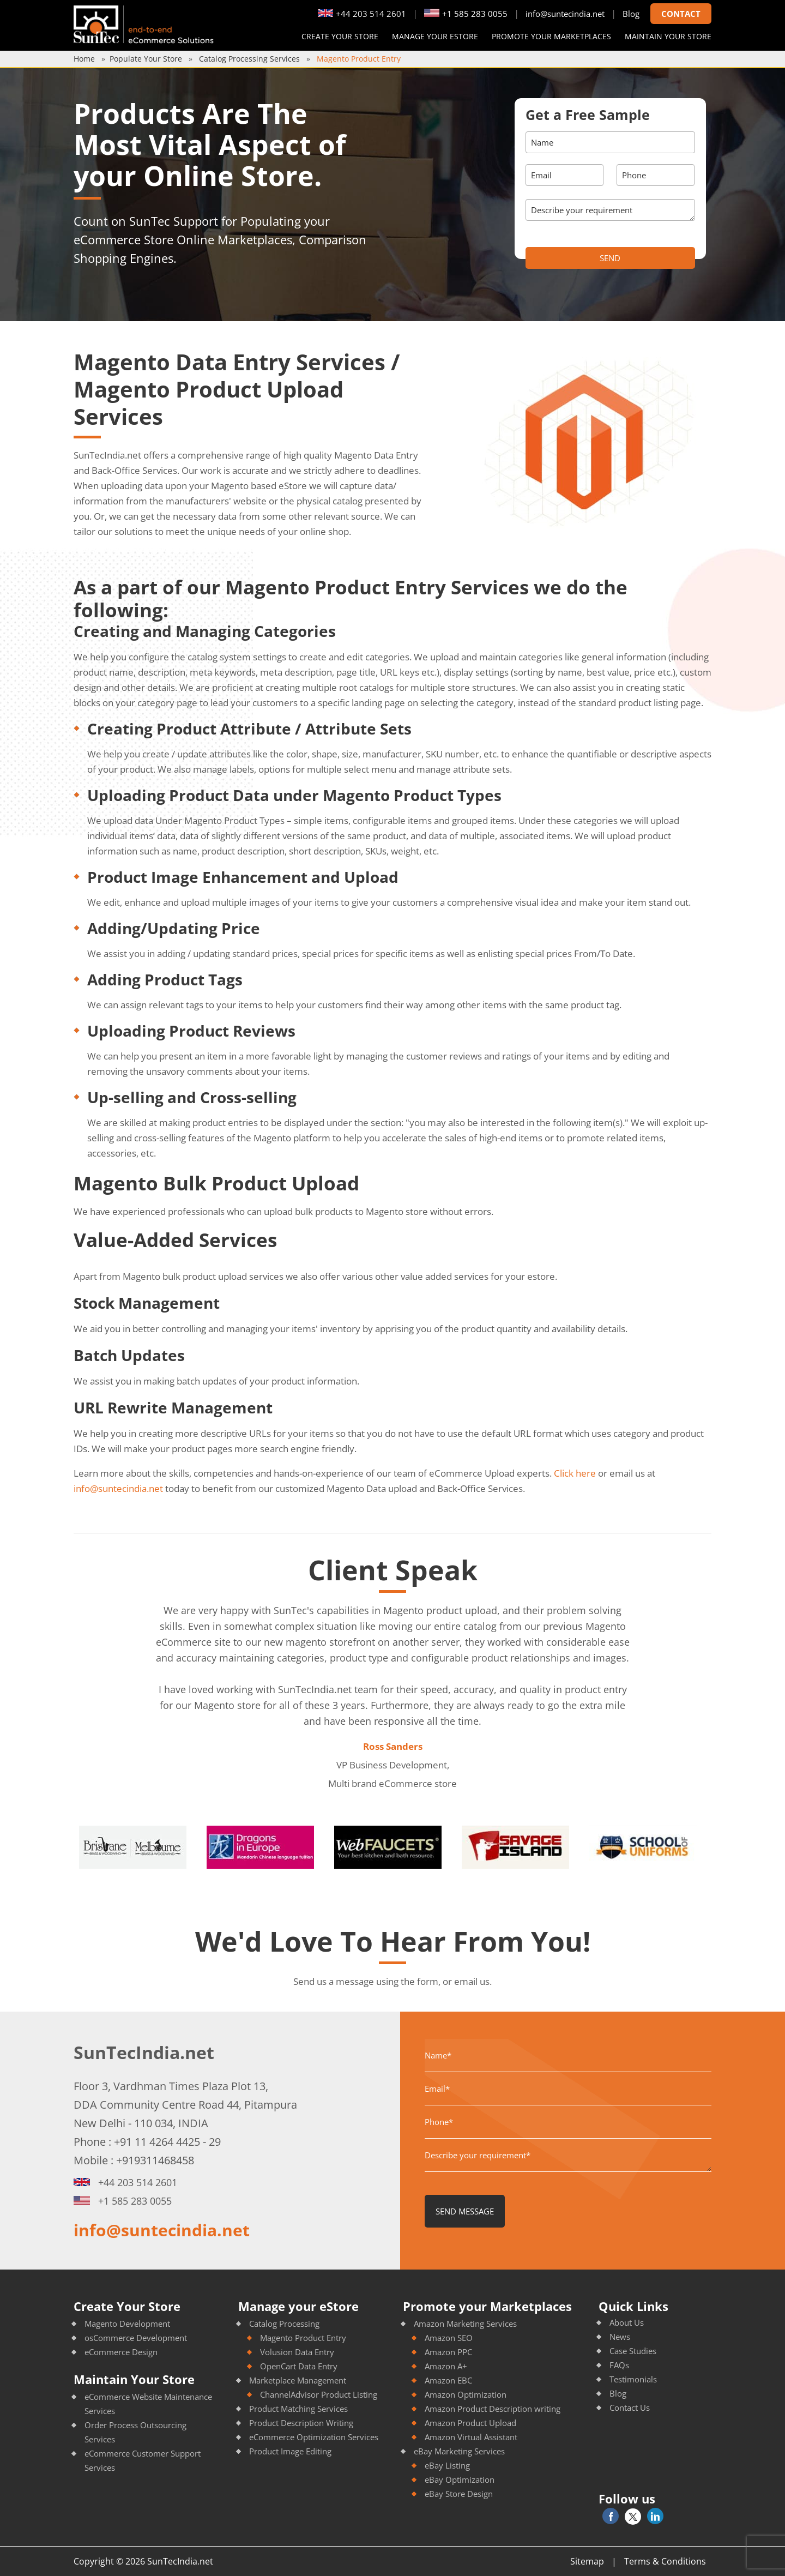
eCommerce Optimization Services (313, 2436)
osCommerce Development (135, 2337)
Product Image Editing (290, 2451)
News (619, 2336)
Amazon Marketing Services (465, 2323)
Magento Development (127, 2323)
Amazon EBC (448, 2380)
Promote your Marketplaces (551, 36)
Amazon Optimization (465, 2394)
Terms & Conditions (665, 2561)
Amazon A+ (446, 2366)
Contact (681, 13)
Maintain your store (668, 36)
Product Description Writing (301, 2422)
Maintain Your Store (134, 2379)
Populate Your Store (146, 58)
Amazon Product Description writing (492, 2408)
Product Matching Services (298, 2408)
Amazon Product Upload (470, 2422)
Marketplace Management (297, 2380)
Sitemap (587, 2561)
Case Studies (632, 2350)
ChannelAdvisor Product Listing (318, 2394)
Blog (631, 13)
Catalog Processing (284, 2323)
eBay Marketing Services (459, 2451)
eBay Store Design (459, 2493)
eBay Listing (447, 2465)
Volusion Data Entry (297, 2351)
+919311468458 (155, 2160)
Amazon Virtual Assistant (471, 2436)
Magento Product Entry (303, 2337)
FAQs (619, 2365)
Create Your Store (339, 36)
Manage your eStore (435, 36)
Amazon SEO (449, 2337)
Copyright (94, 2561)
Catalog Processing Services (249, 58)
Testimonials (633, 2379)
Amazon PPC (448, 2351)
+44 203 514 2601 (362, 13)
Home (84, 58)
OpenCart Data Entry (298, 2366)
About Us (626, 2322)
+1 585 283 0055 (466, 13)
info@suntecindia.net (565, 13)
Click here (575, 1473)
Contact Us (629, 2407)
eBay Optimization (459, 2479)
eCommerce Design (121, 2351)
